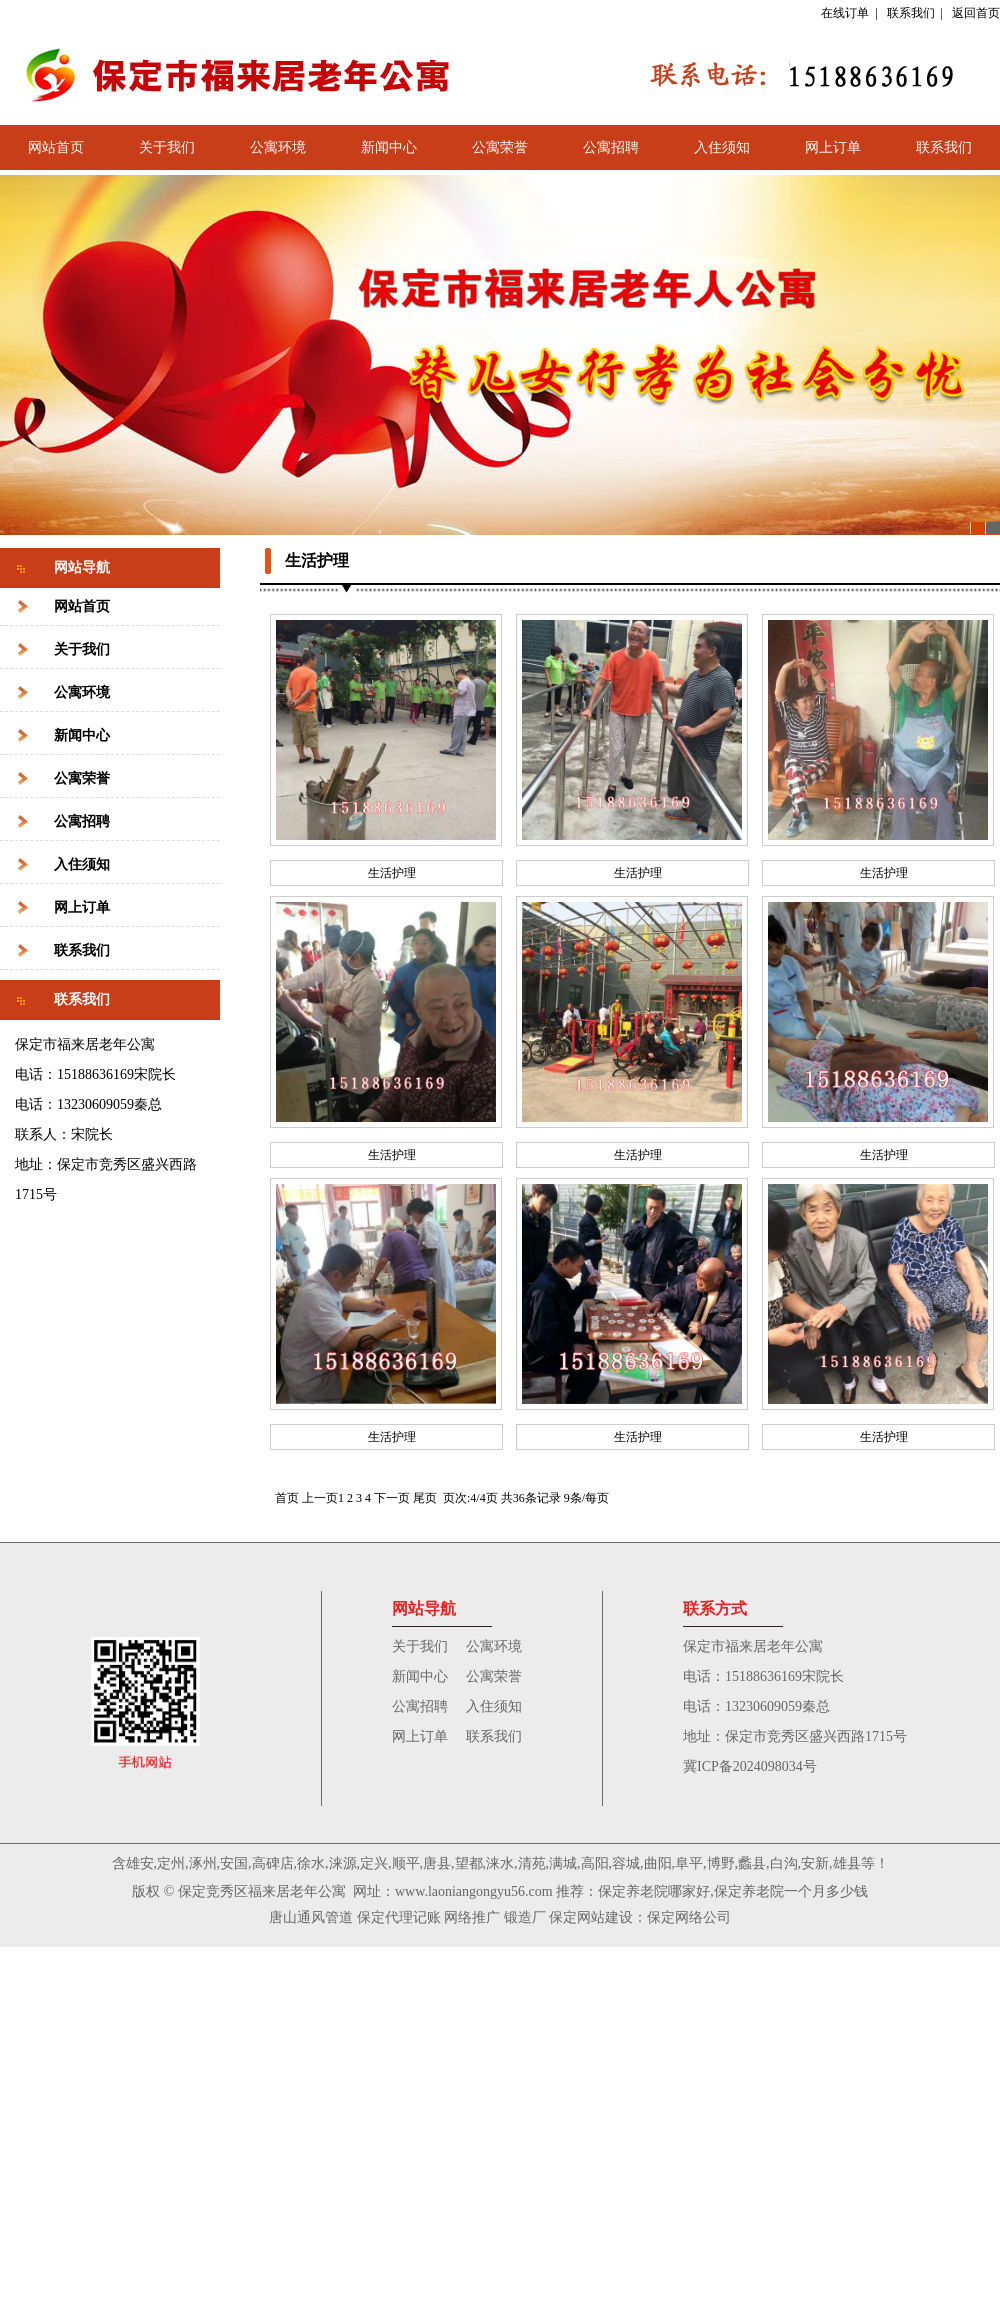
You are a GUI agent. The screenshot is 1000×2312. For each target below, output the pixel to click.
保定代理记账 (399, 1917)
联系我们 (911, 13)
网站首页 (56, 147)
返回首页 (976, 13)
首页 (287, 1498)
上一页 (320, 1498)
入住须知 (722, 147)
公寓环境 (278, 147)
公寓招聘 (611, 147)
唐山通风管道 (311, 1917)
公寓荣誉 (500, 147)
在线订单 (845, 13)
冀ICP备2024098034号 (750, 1766)
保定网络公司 (689, 1917)
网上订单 (833, 147)
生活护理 (392, 873)
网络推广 (472, 1917)
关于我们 (167, 147)
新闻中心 (389, 147)
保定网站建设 (591, 1917)
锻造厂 (525, 1917)
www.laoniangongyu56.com (474, 1891)
